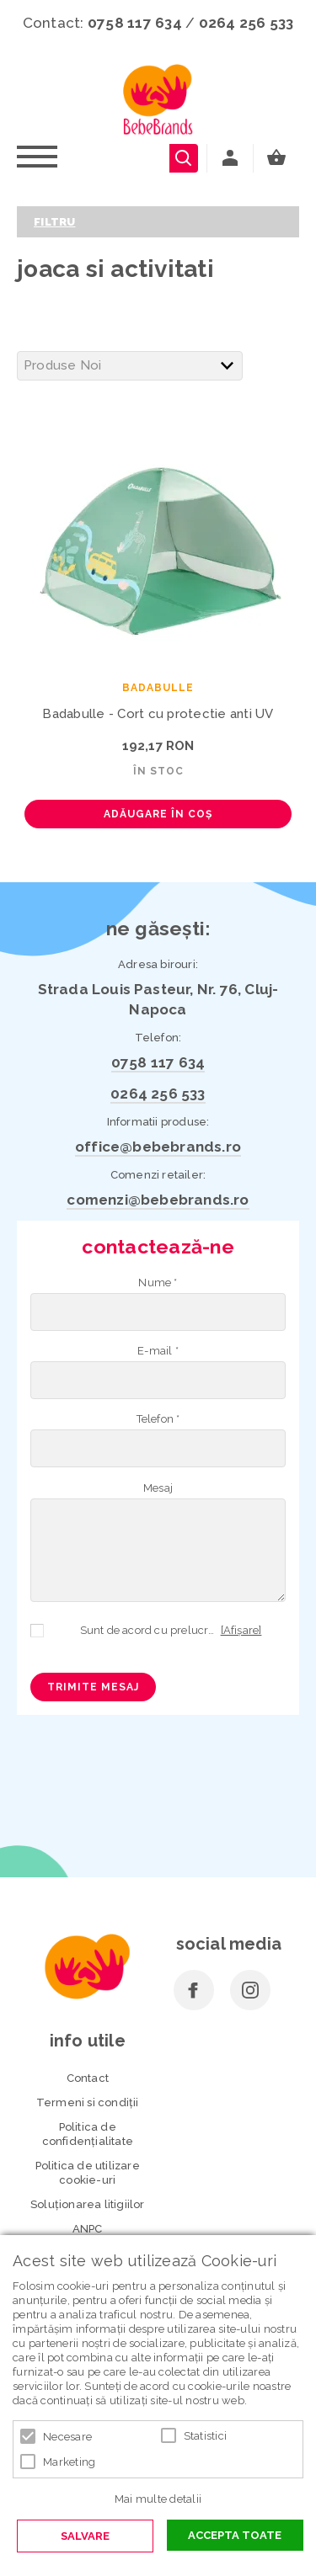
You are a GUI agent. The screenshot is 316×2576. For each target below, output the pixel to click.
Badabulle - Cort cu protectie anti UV (157, 713)
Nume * (157, 1282)
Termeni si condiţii (87, 2102)
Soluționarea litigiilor (87, 2204)
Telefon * (158, 1419)
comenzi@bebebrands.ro (158, 1199)
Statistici (206, 2436)
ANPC (87, 2228)
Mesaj (158, 1488)
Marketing (69, 2462)
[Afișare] (241, 1630)
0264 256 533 (246, 22)
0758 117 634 (135, 22)
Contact (88, 2078)
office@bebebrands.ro (158, 1146)
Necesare (67, 2436)
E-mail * (158, 1350)
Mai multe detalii (158, 2499)
